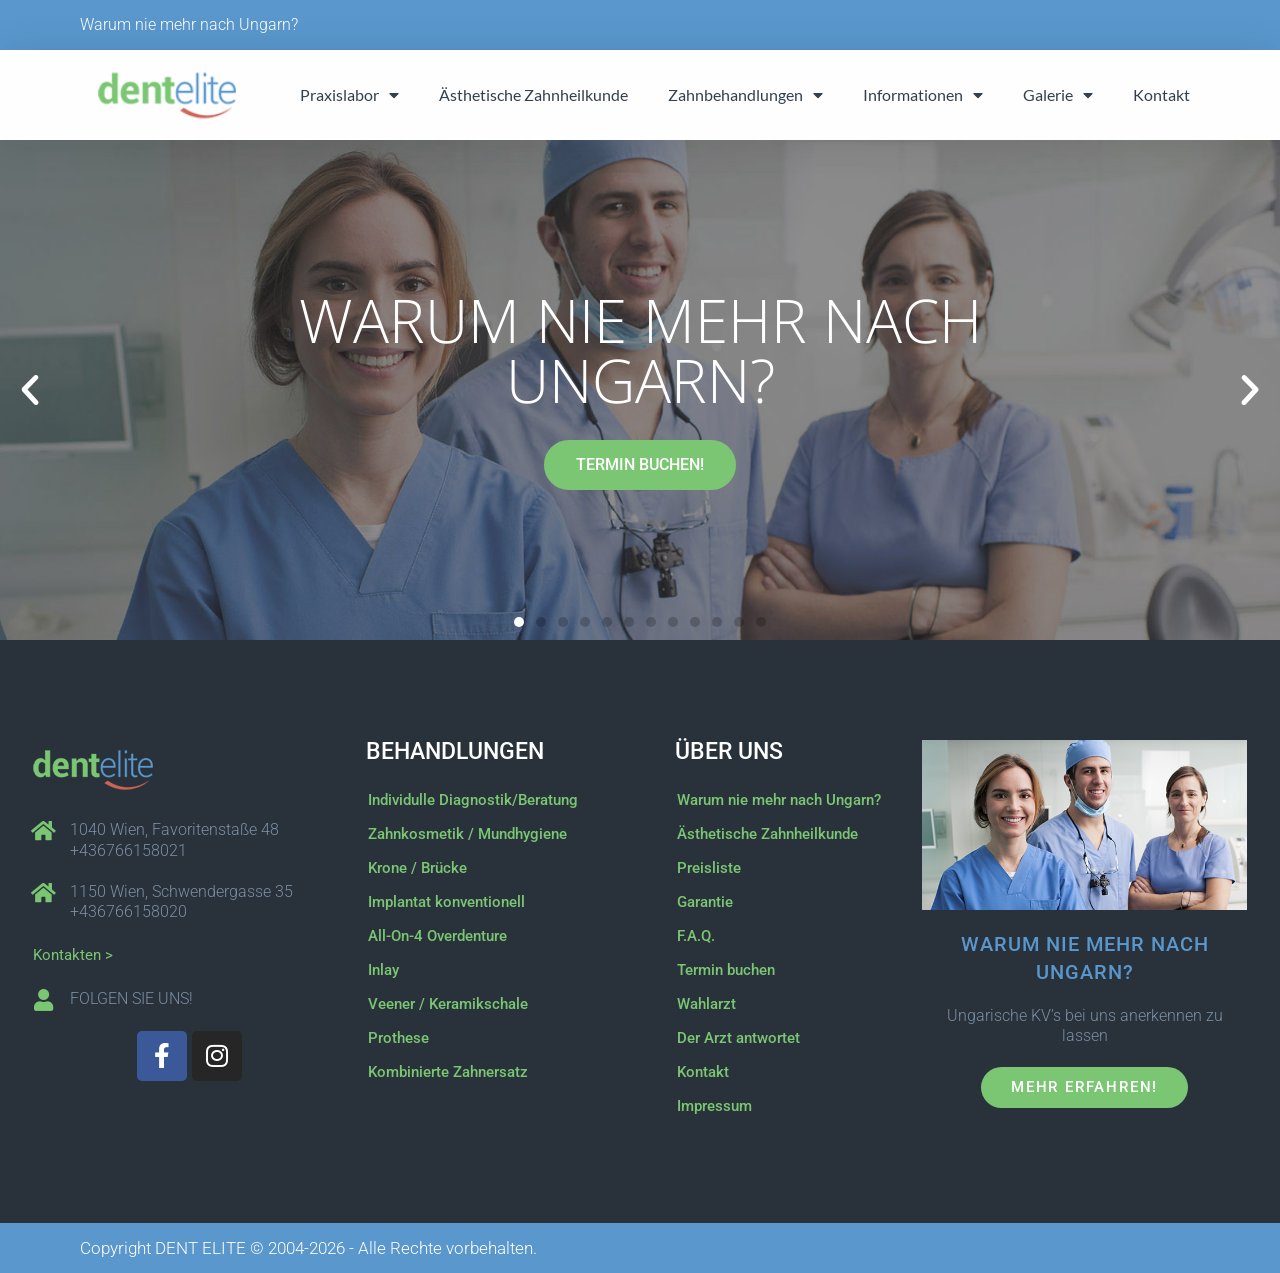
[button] (30, 390)
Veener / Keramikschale (448, 1004)
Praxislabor (349, 95)
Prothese (398, 1038)
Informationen (923, 95)
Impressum (714, 1106)
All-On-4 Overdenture (437, 936)
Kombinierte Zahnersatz (448, 1072)
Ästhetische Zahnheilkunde (533, 94)
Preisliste (709, 868)
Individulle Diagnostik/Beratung (473, 800)
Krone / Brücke (417, 868)
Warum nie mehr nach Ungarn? (189, 24)
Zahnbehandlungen (745, 95)
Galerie (1058, 95)
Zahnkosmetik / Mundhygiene (467, 834)
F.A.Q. (696, 936)
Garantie (705, 902)
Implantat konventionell (446, 902)
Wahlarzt (706, 1004)
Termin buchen (726, 970)
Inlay (383, 970)
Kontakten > (73, 955)
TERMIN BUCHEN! (640, 464)
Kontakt (1161, 94)
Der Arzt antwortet (738, 1038)
